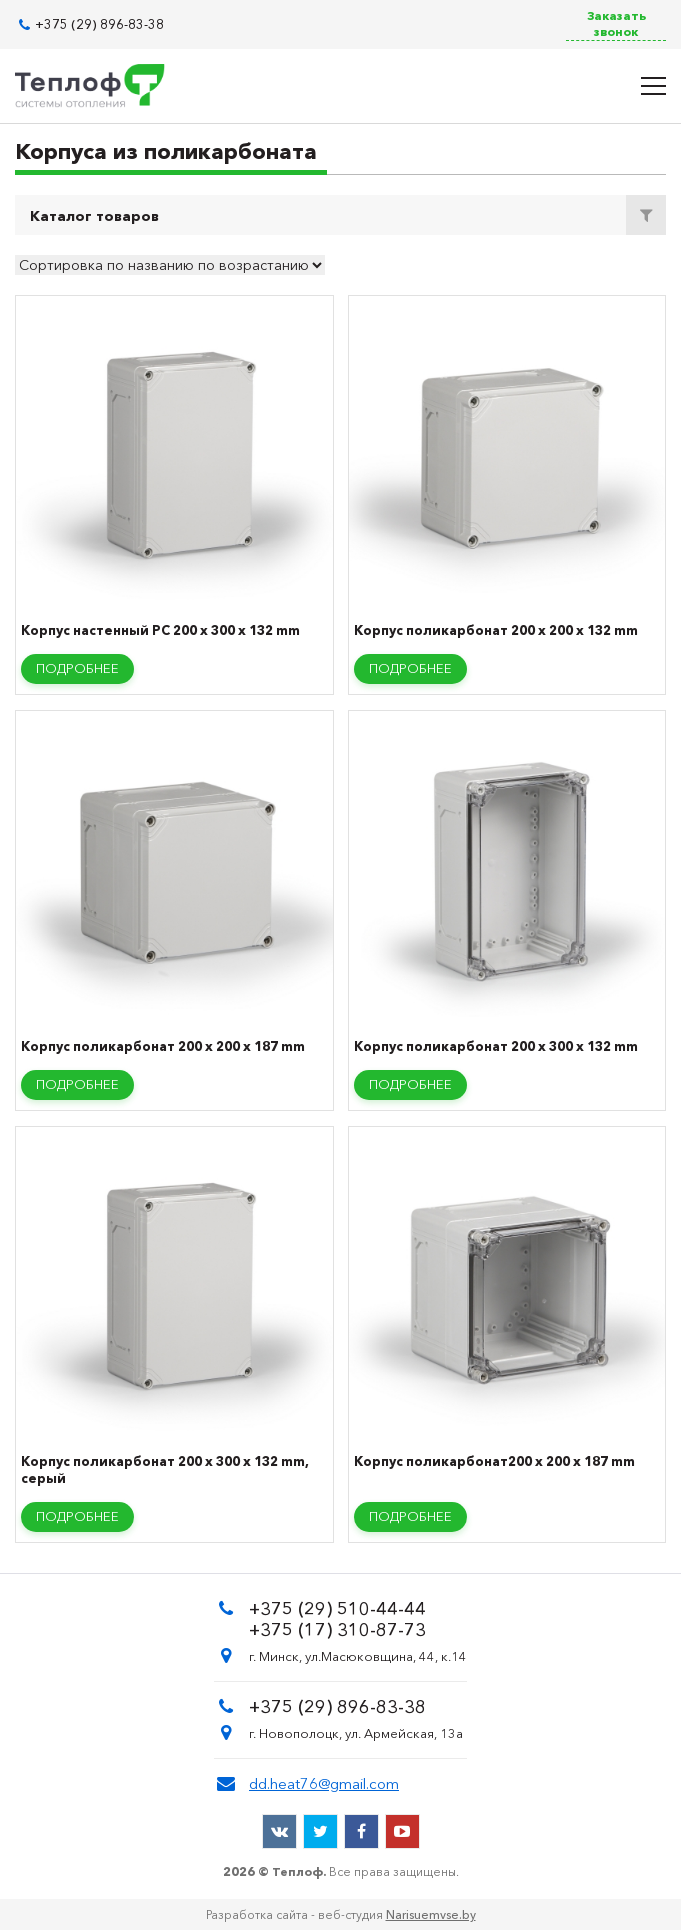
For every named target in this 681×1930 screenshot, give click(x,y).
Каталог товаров (94, 216)
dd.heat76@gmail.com (324, 1783)
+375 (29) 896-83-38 (99, 24)
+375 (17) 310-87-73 (337, 1630)
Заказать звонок (616, 23)
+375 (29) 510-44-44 (337, 1609)
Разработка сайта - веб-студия (341, 1914)
